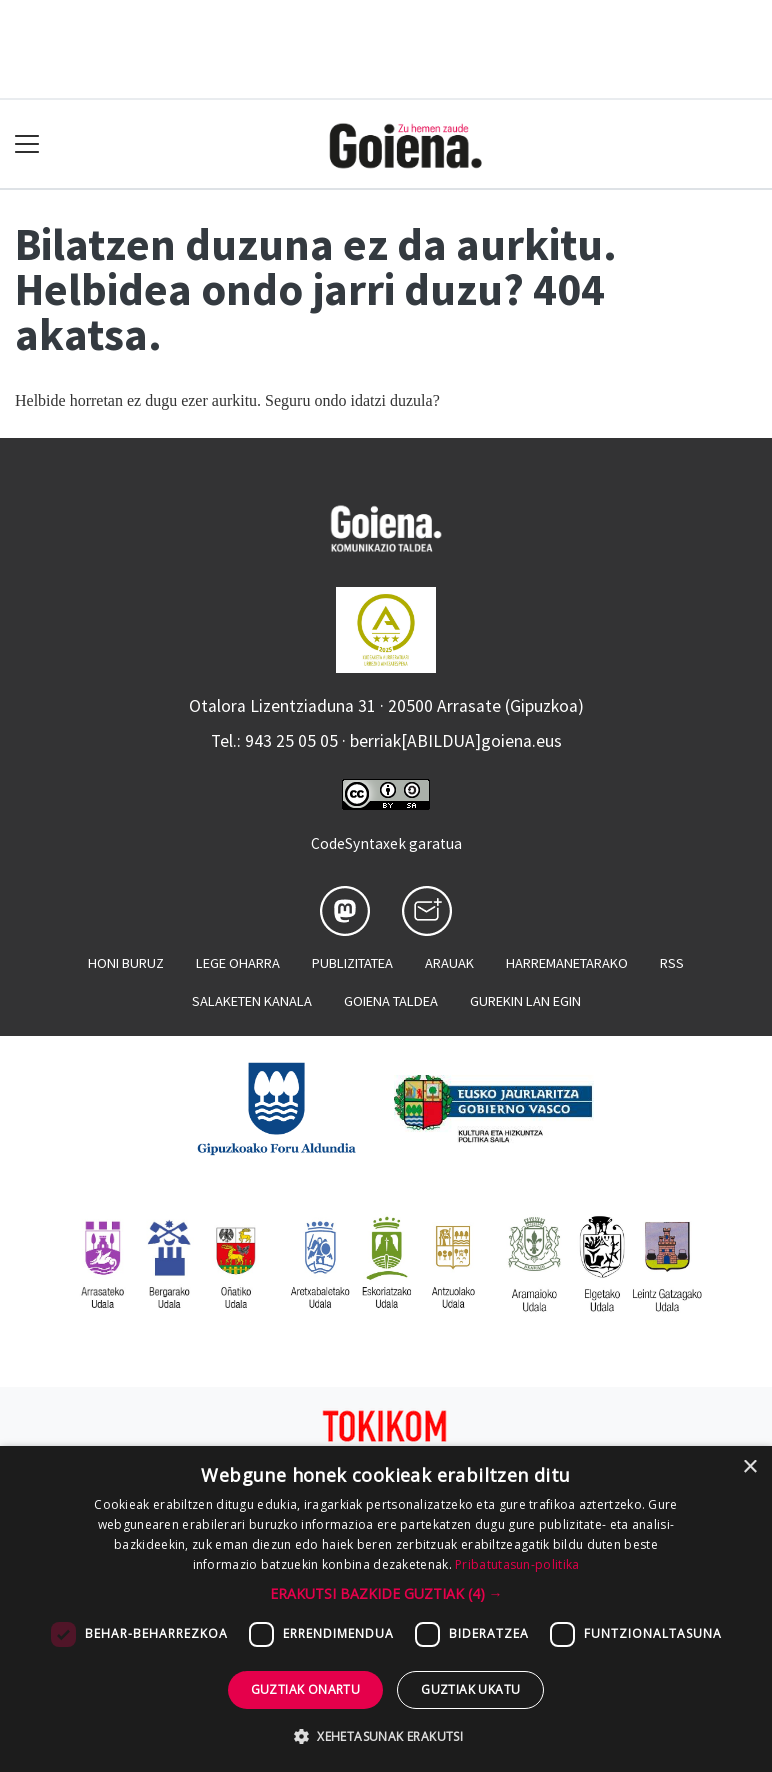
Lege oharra (238, 963)
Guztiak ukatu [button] (470, 1689)
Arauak (449, 963)
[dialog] (386, 1609)
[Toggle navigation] (27, 144)
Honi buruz (126, 963)
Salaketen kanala (252, 1001)
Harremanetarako (567, 963)
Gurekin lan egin (525, 1001)
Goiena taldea (391, 1001)
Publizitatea (352, 963)
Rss (672, 963)
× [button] (749, 1467)
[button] (386, 1593)
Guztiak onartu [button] (306, 1689)
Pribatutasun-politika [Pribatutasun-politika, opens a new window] (517, 1564)
